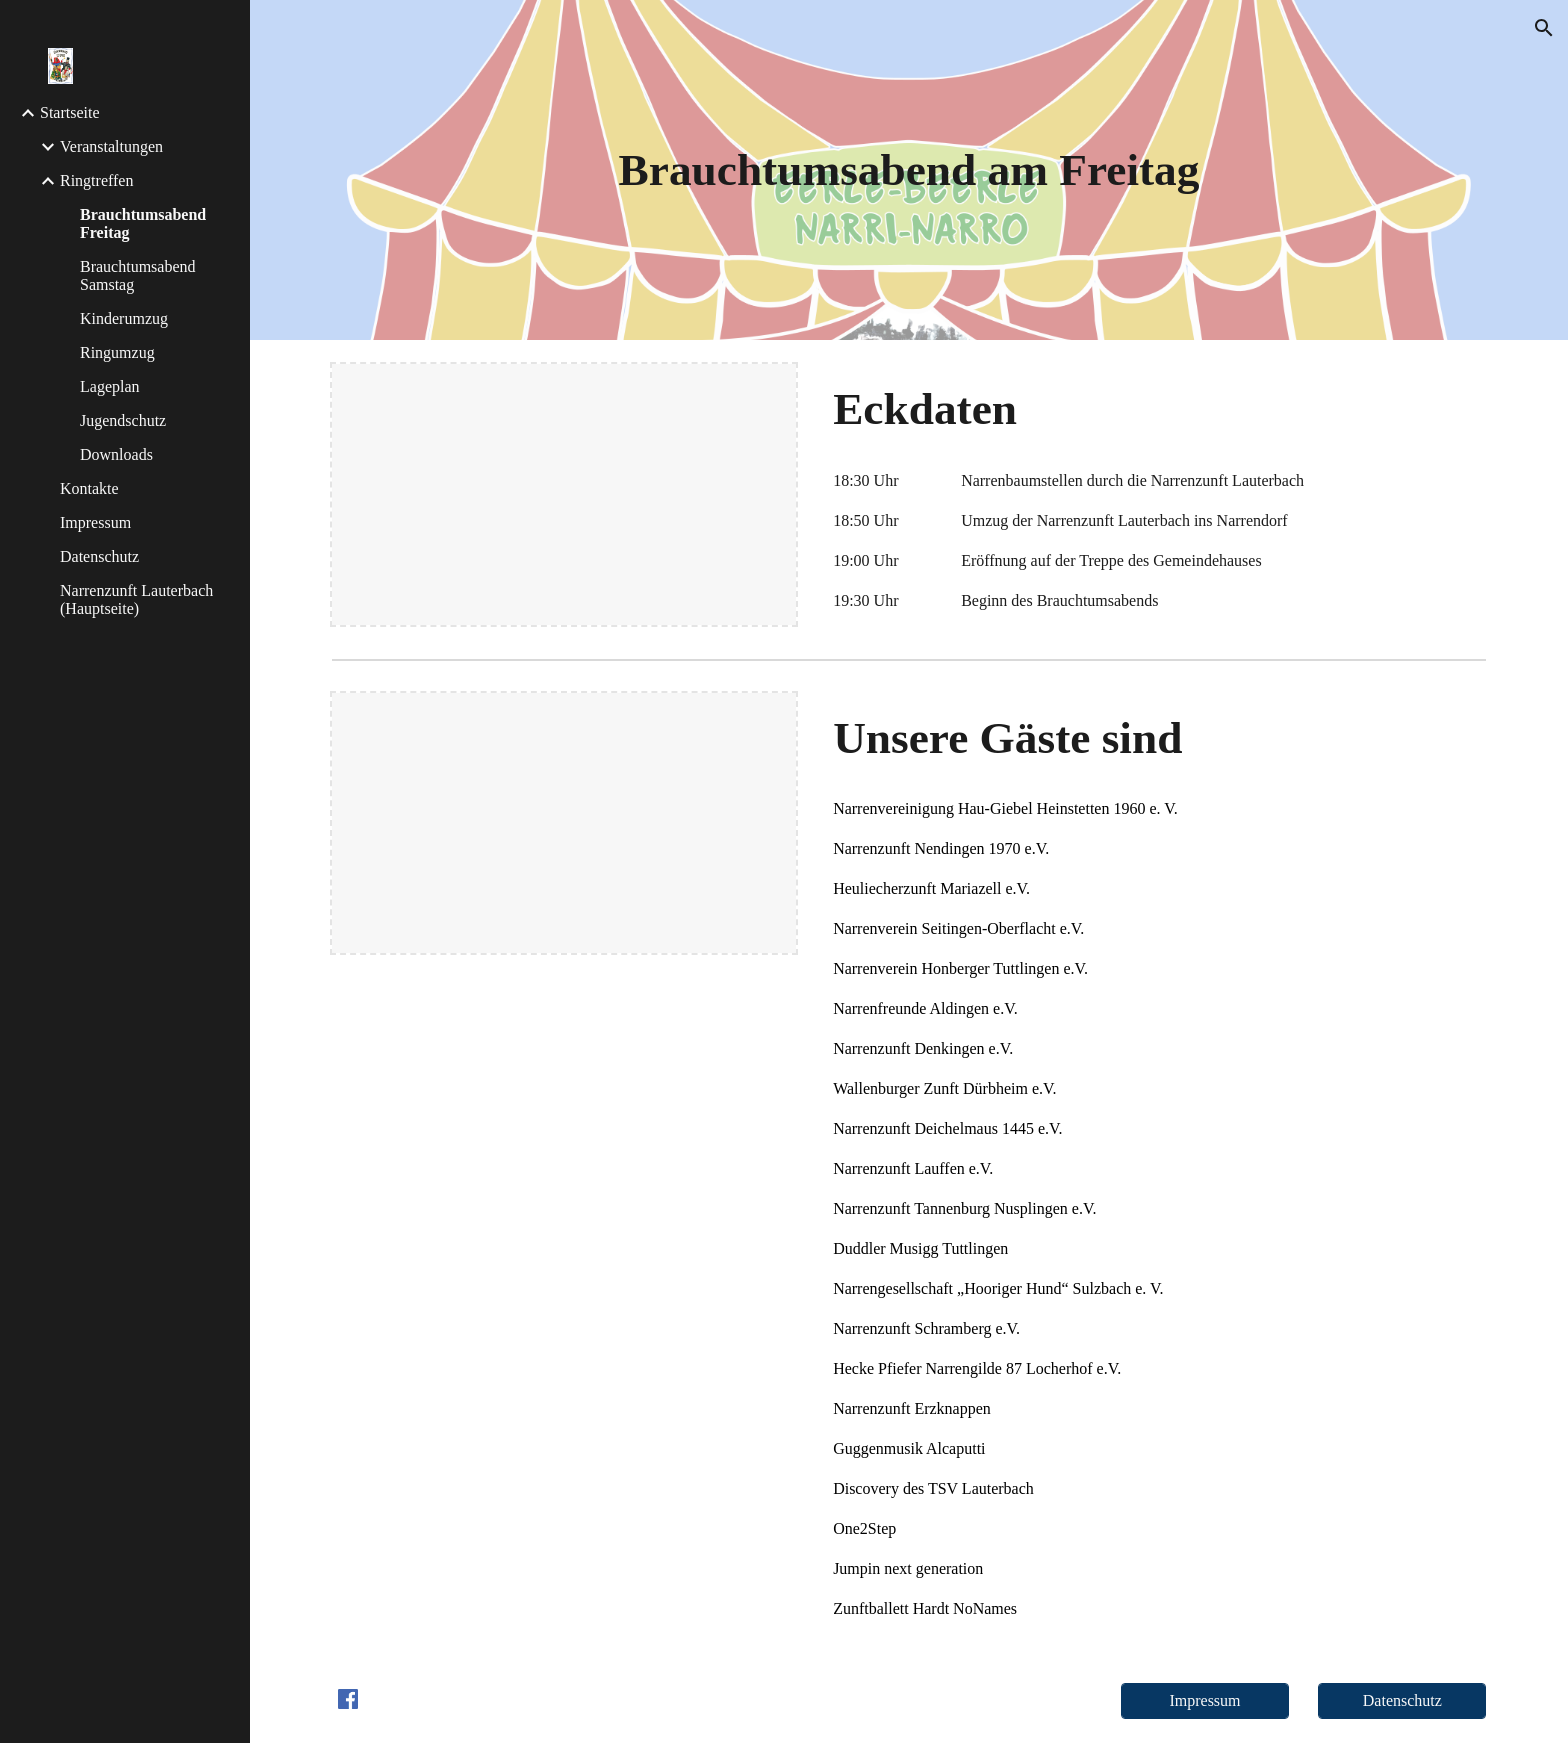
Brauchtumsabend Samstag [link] (138, 275)
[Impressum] (1205, 1701)
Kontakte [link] (89, 488)
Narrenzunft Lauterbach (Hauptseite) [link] (136, 599)
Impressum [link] (95, 522)
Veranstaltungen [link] (111, 146)
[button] (1544, 28)
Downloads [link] (116, 454)
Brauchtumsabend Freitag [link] (143, 223)
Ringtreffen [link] (96, 180)
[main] (909, 170)
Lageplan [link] (110, 386)
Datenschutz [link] (99, 556)
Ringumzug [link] (117, 352)
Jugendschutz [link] (123, 420)
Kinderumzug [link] (124, 318)
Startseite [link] (70, 112)
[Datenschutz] (1402, 1701)
